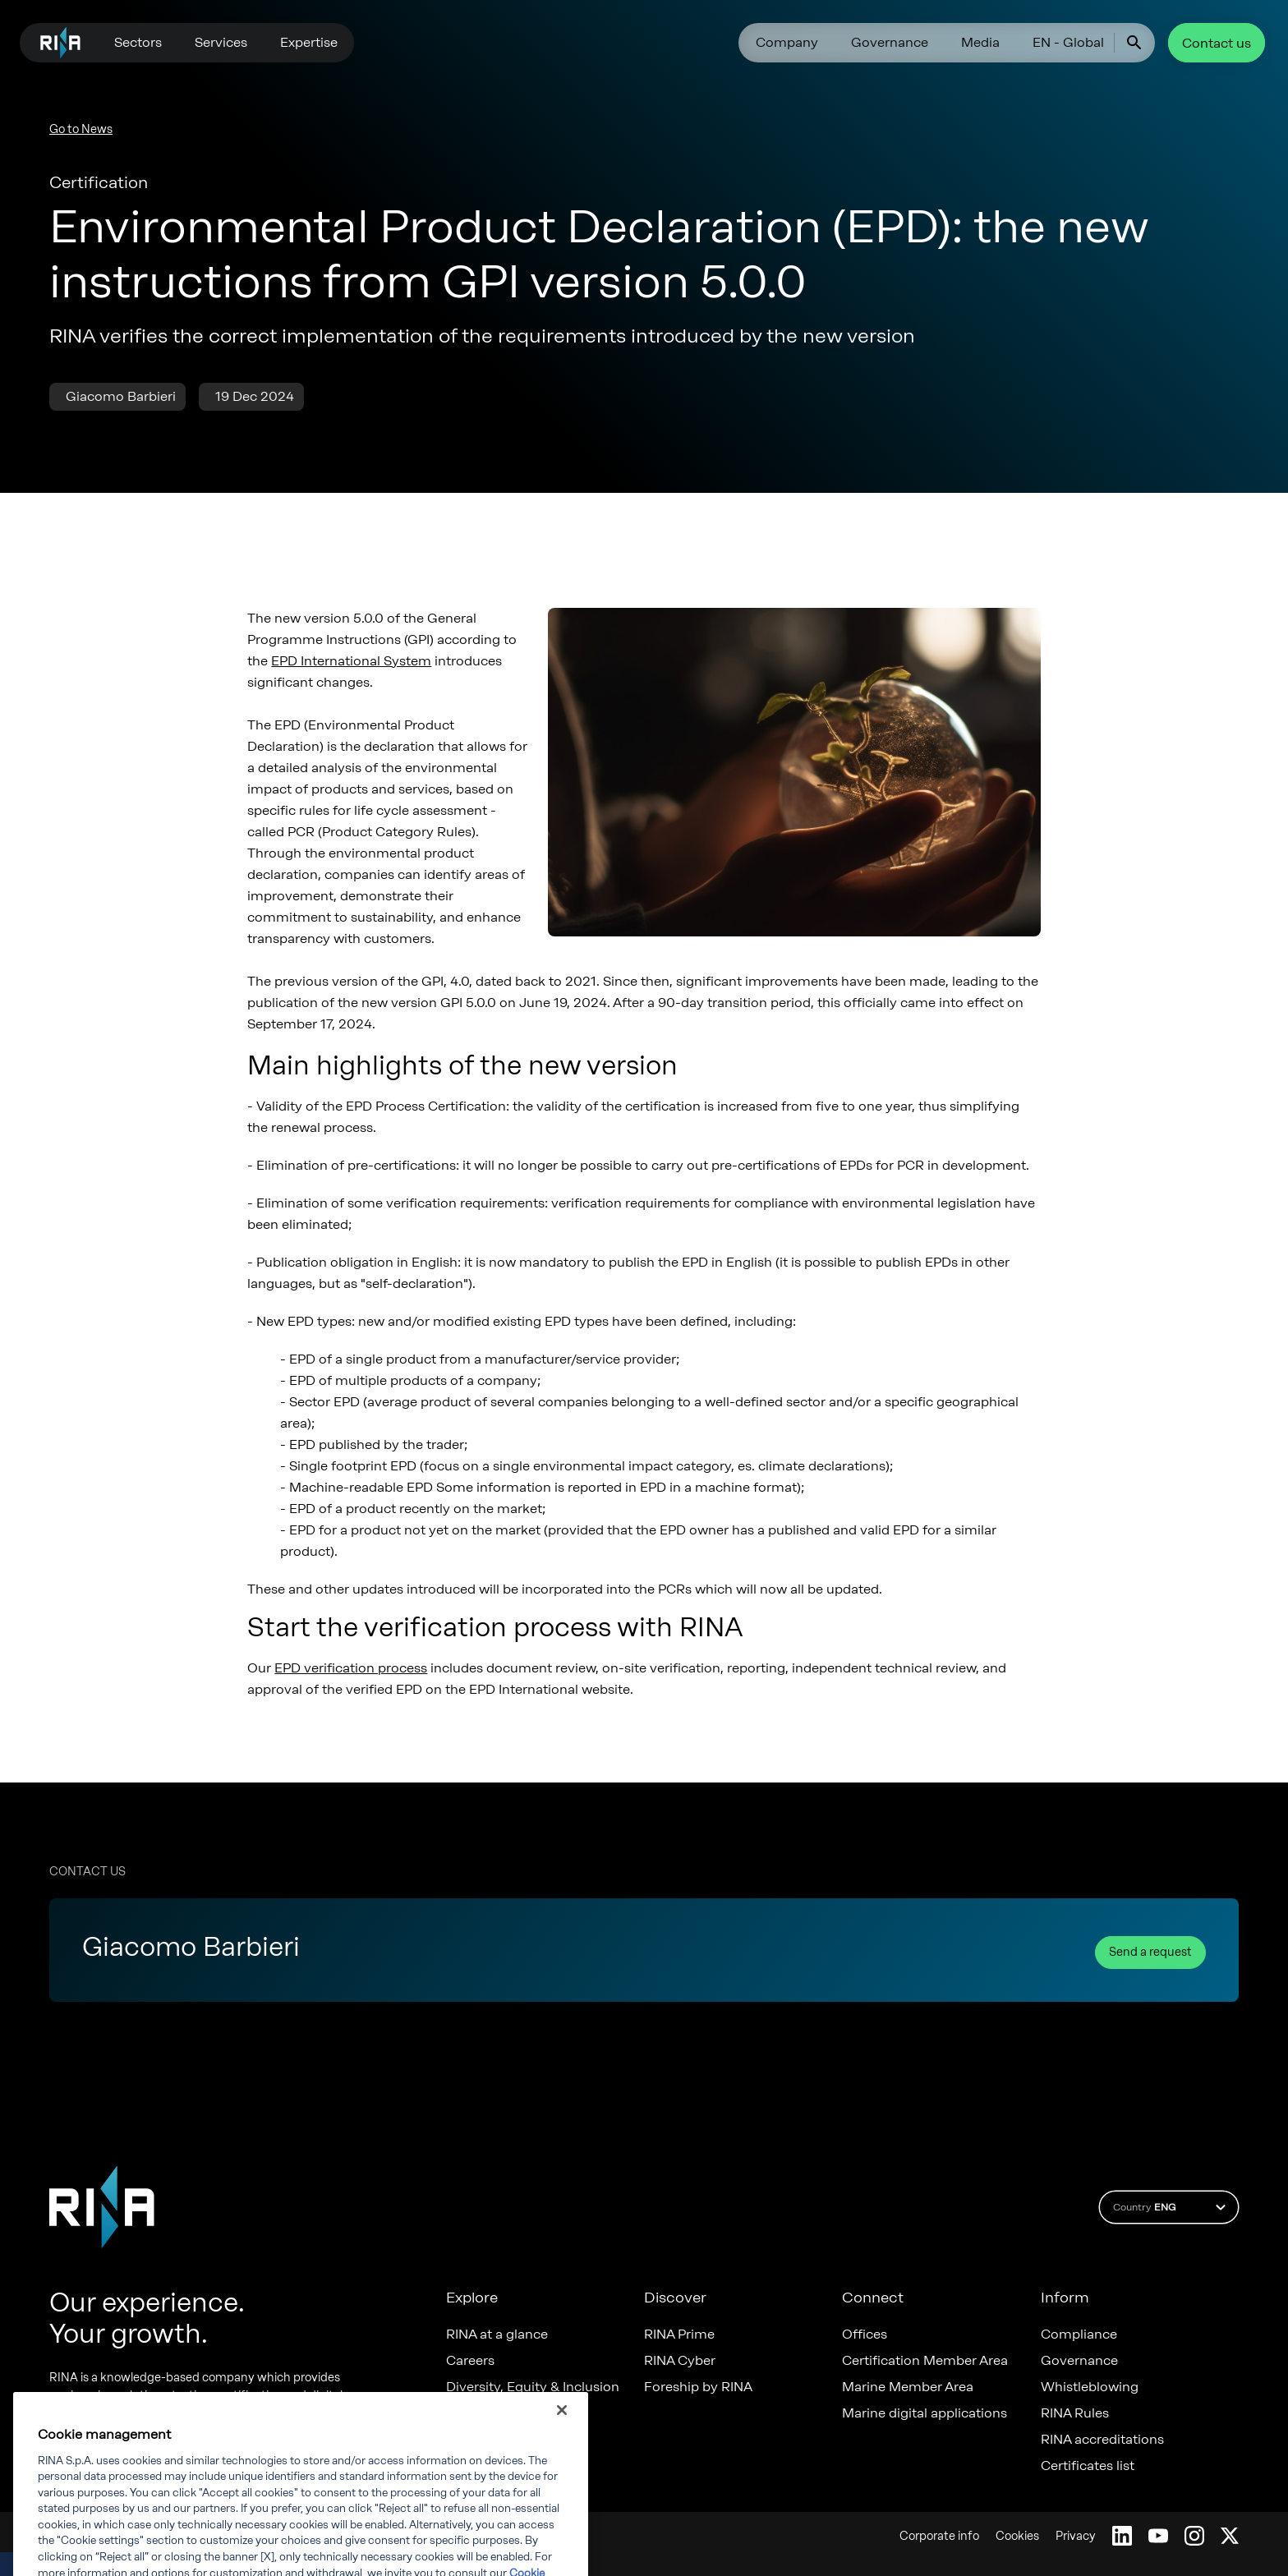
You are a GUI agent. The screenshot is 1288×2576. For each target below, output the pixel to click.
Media (980, 42)
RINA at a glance (497, 2334)
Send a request (1150, 1952)
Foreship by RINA (698, 2387)
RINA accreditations (1102, 2439)
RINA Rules (1075, 2413)
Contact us (1216, 43)
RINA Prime (679, 2334)
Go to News (81, 129)
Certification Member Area (925, 2360)
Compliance (1079, 2334)
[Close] (562, 2441)
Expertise (309, 42)
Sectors (138, 42)
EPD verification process (350, 1668)
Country (1171, 2207)
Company (787, 42)
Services (221, 42)
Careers (470, 2360)
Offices (864, 2334)
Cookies (1017, 2536)
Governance (889, 42)
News (463, 2413)
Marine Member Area (907, 2387)
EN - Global (1068, 42)
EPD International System (351, 661)
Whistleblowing (1089, 2387)
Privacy (1076, 2536)
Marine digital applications (924, 2413)
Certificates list (1087, 2465)
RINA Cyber (679, 2360)
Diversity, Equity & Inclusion (532, 2387)
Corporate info (939, 2536)
